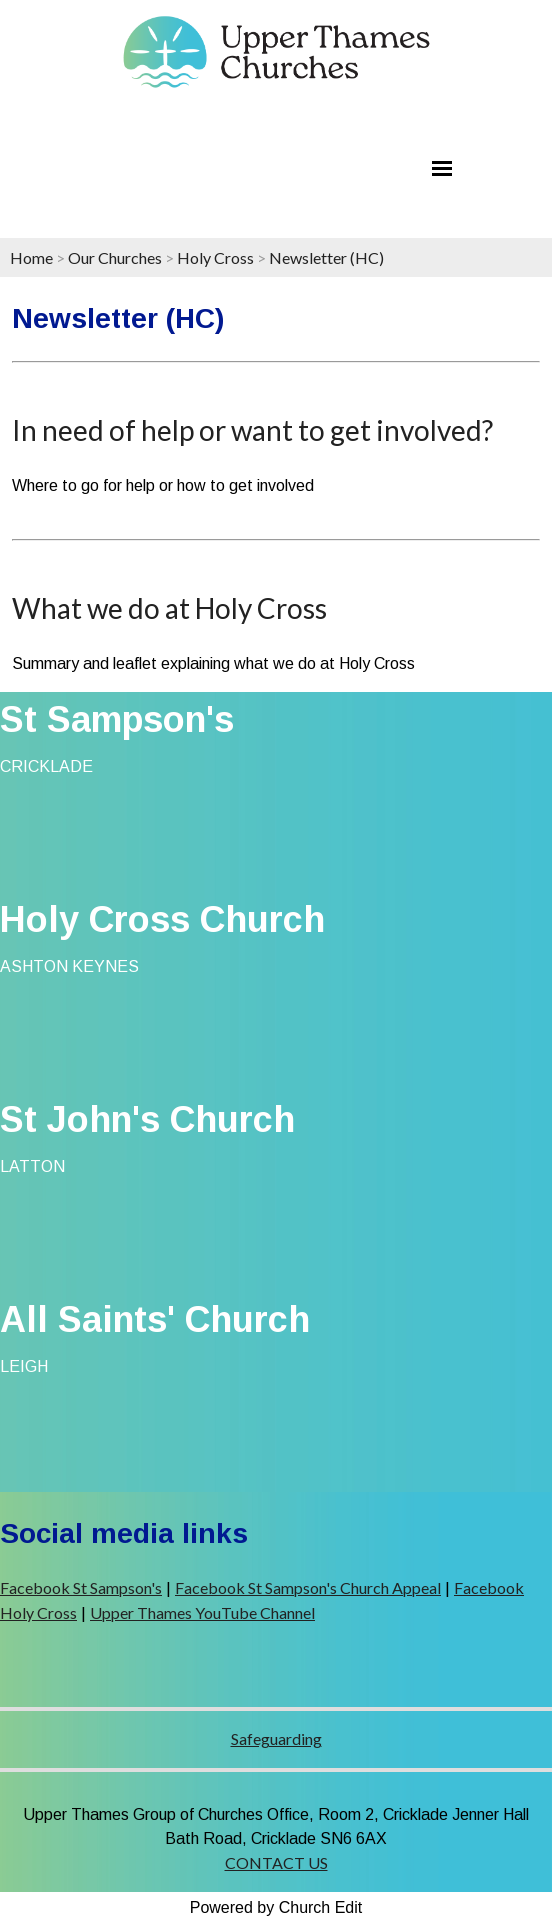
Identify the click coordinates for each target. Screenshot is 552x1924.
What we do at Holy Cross (169, 608)
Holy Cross (215, 257)
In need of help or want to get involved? (252, 430)
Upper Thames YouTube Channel (202, 1612)
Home (31, 257)
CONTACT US (276, 1862)
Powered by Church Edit (276, 1907)
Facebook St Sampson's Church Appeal (308, 1587)
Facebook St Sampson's (81, 1587)
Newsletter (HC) (326, 257)
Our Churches (115, 257)
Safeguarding (276, 1738)
